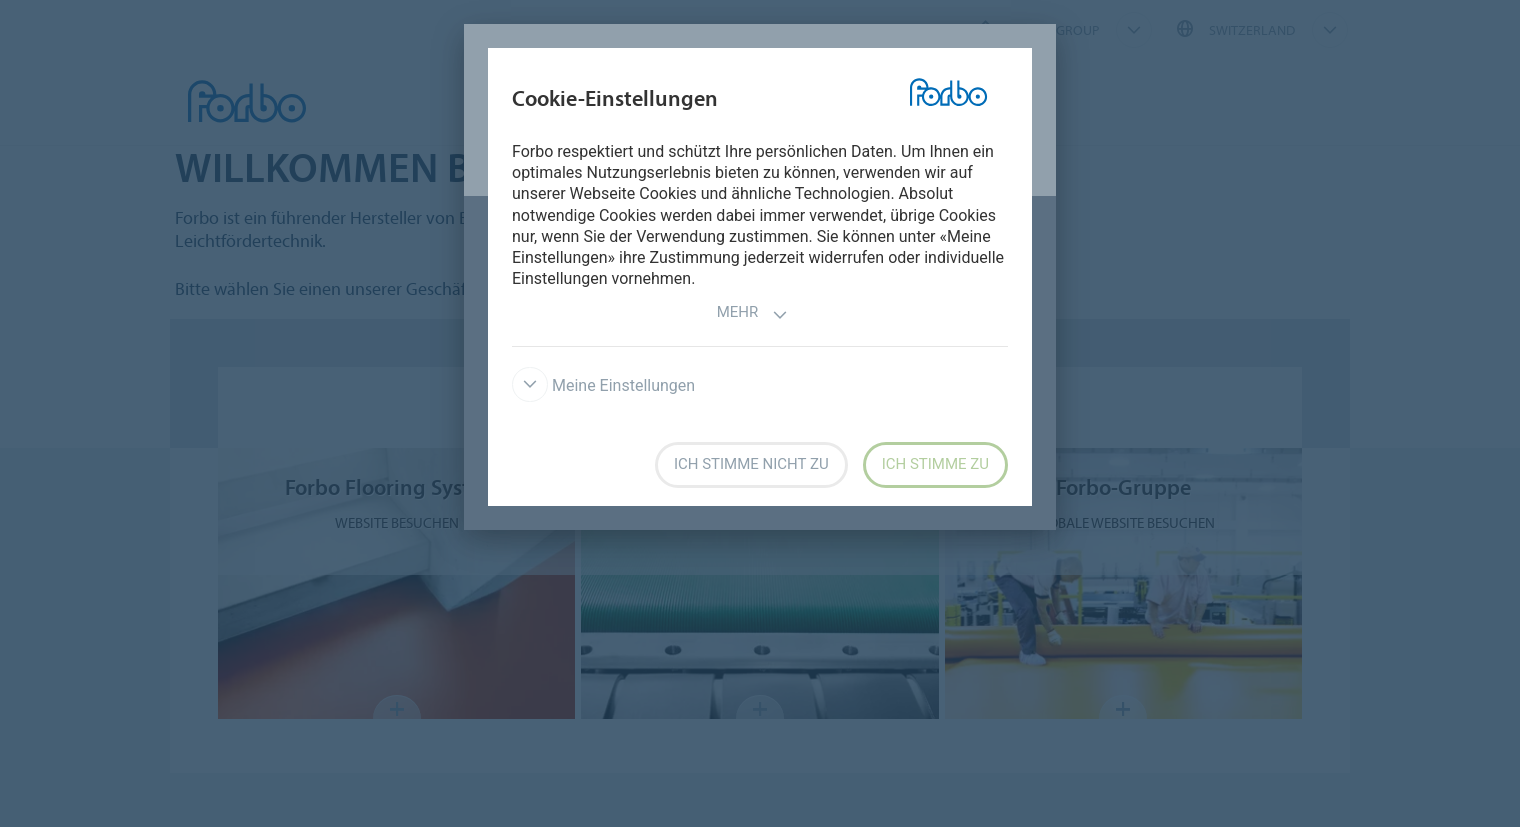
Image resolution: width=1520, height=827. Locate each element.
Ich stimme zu (935, 464)
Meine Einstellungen (603, 385)
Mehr (753, 314)
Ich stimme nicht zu (751, 464)
